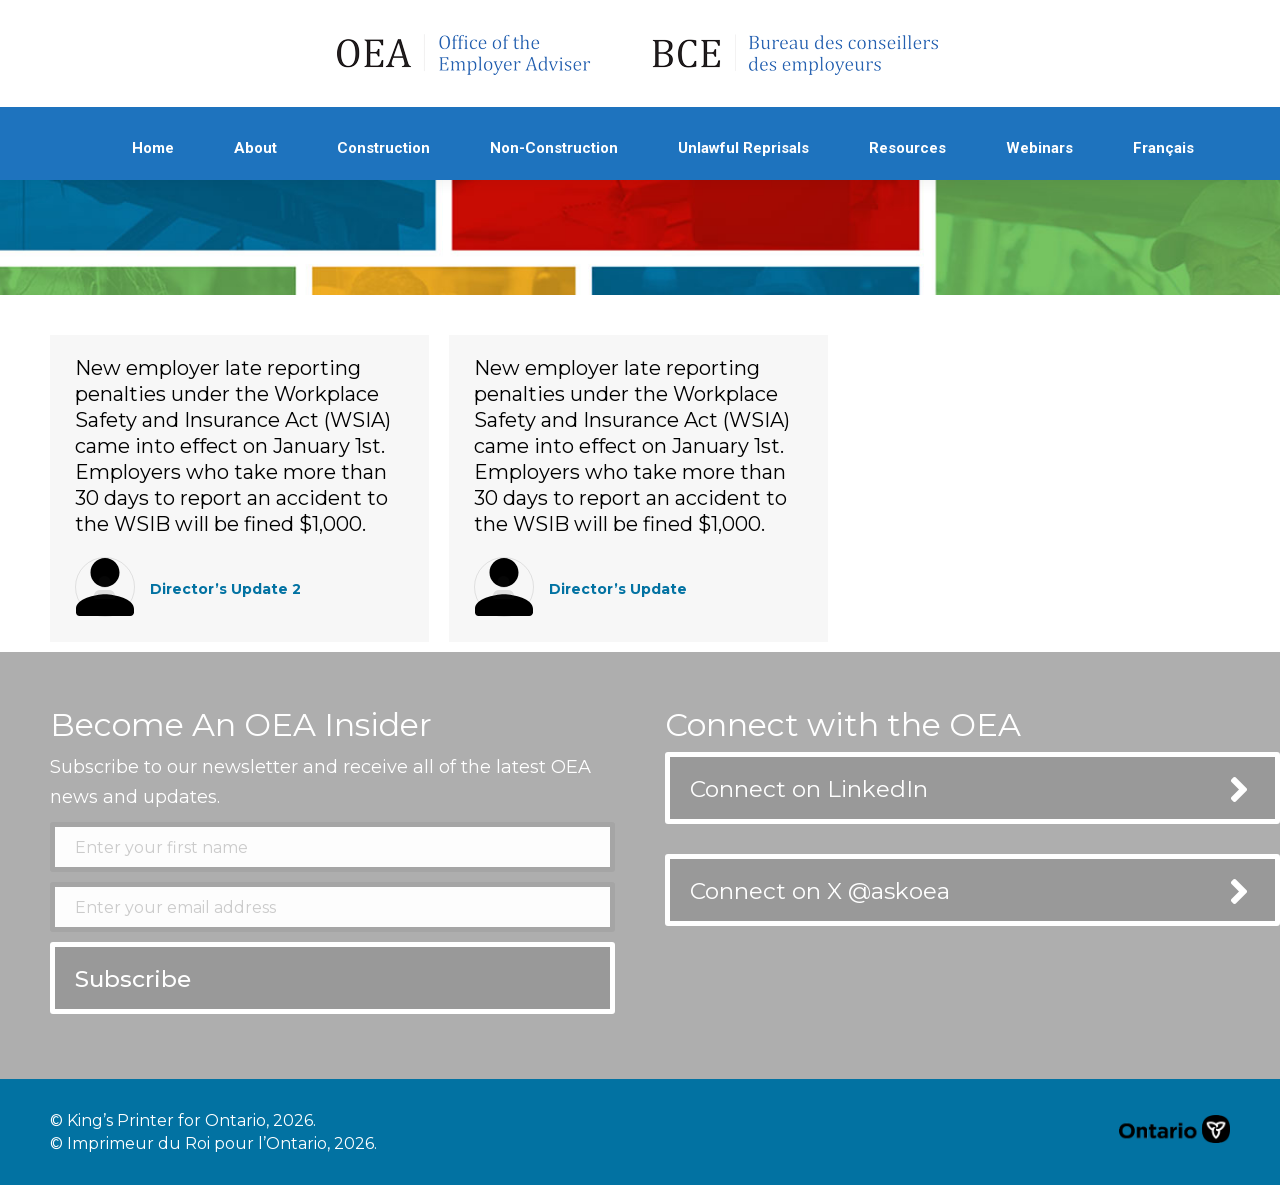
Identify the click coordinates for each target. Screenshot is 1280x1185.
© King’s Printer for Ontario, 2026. (183, 1120)
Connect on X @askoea (820, 891)
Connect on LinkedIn (809, 789)
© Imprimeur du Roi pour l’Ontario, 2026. (213, 1143)
